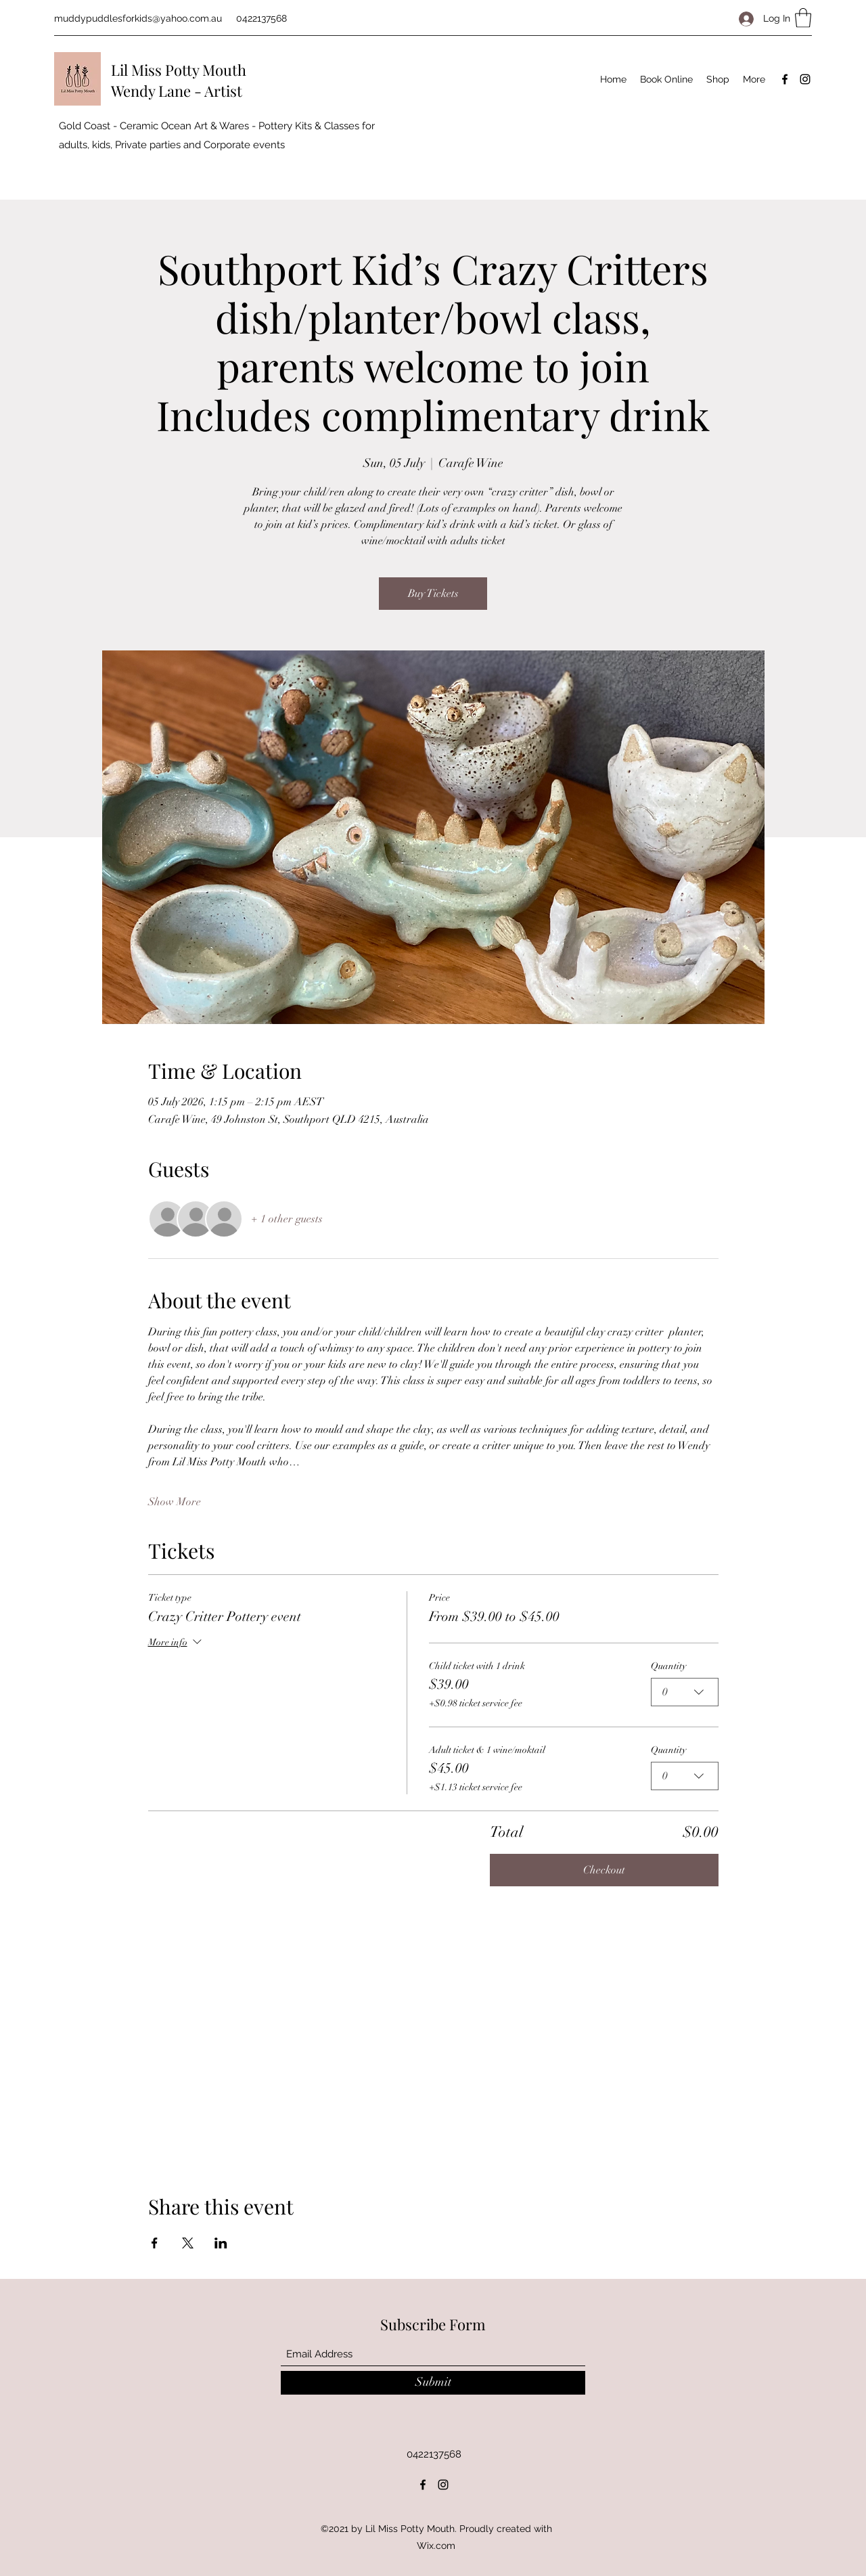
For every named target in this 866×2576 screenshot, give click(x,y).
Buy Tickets (433, 593)
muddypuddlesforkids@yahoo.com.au (138, 18)
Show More (174, 1502)
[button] (803, 18)
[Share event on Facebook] (154, 2243)
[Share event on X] (187, 2243)
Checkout (604, 1870)
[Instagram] (805, 79)
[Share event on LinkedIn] (220, 2243)
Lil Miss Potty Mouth (178, 70)
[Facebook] (785, 79)
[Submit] (433, 2383)
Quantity (668, 1666)
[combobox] (685, 1692)
